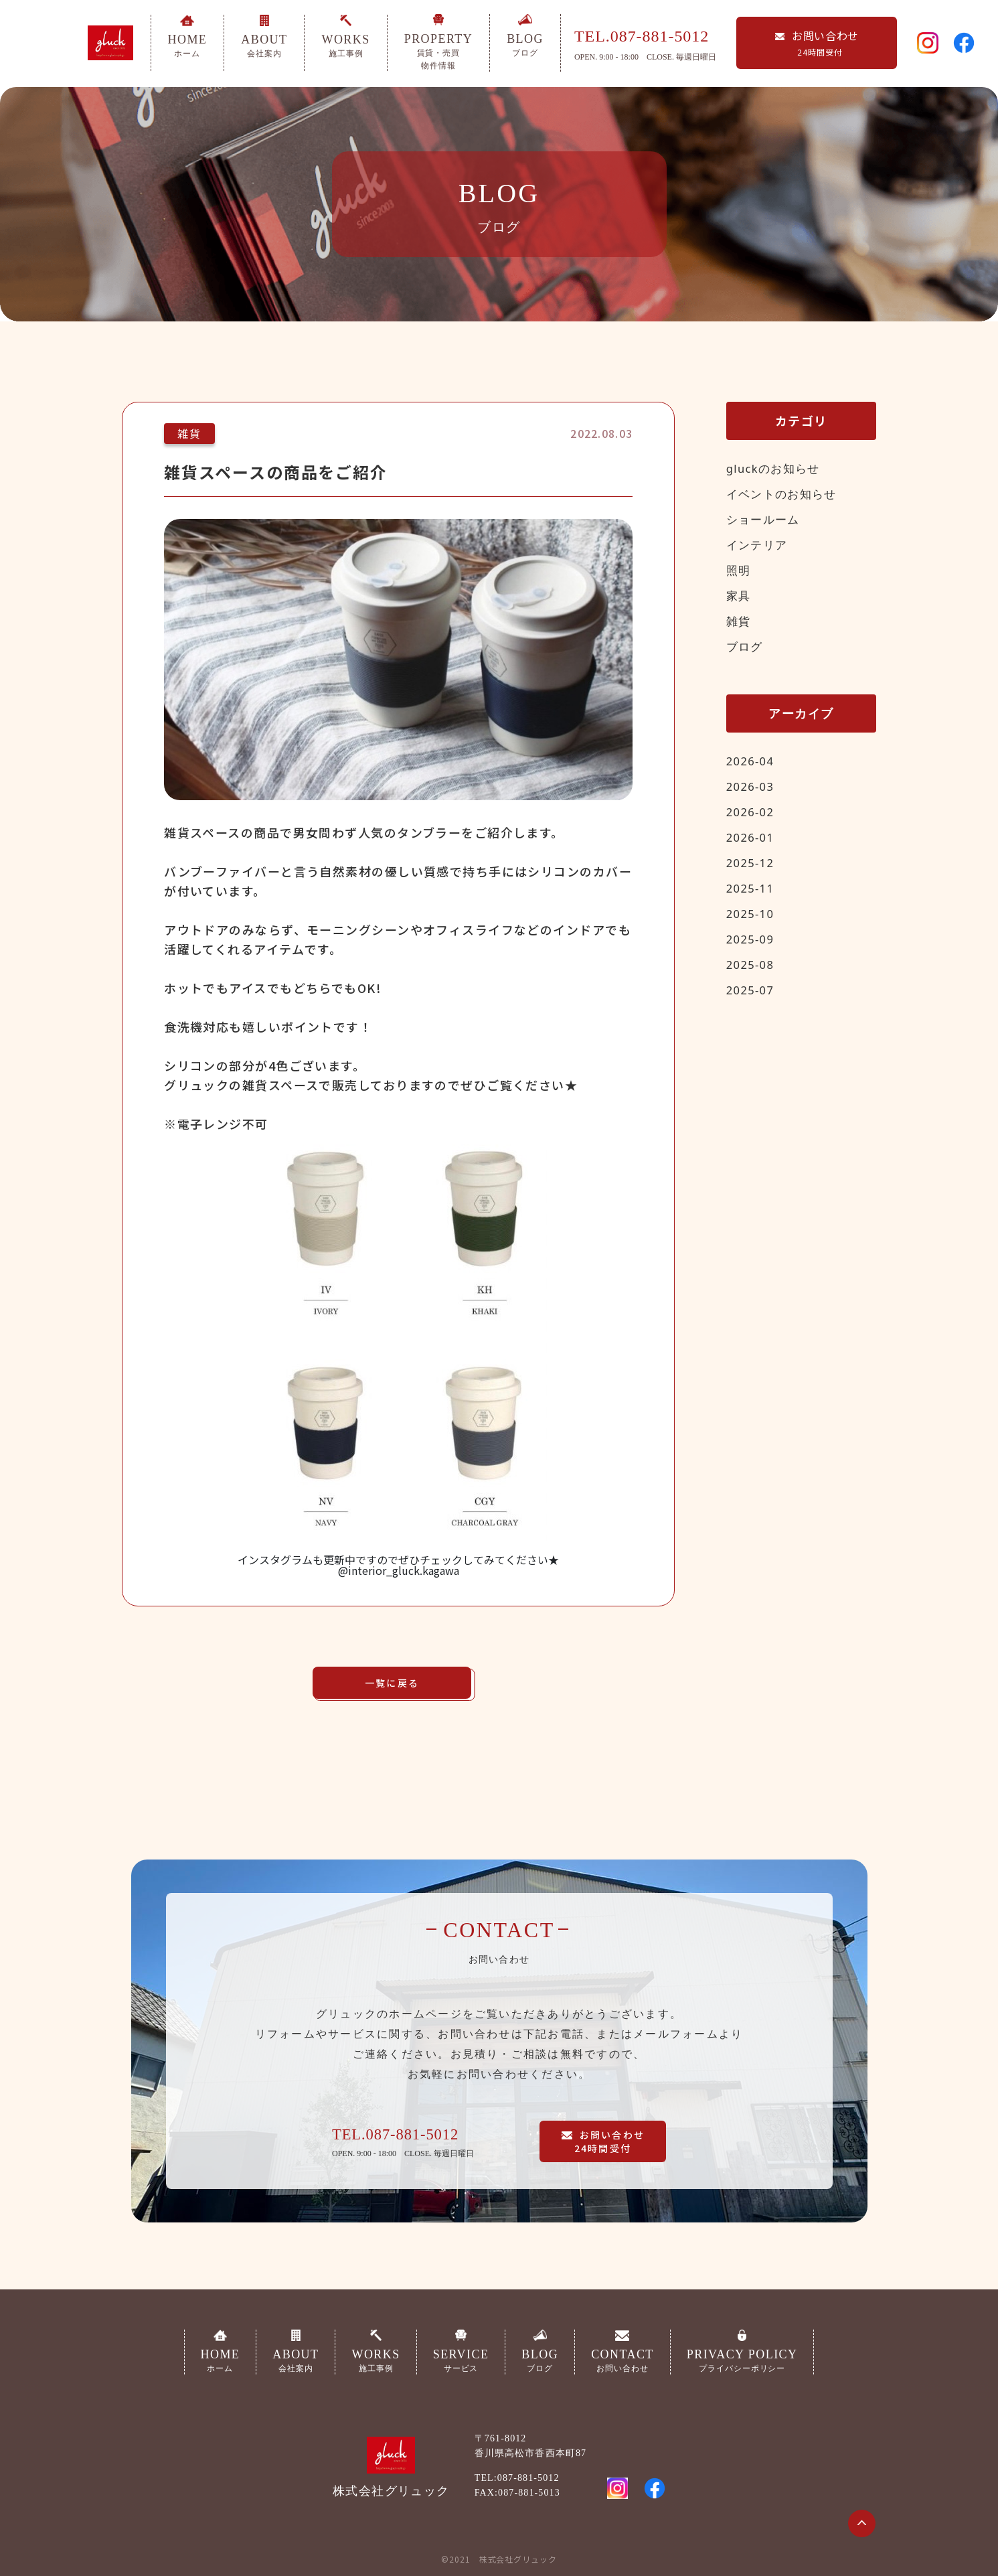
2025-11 (752, 888)
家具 (739, 595)
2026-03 (752, 786)
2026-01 (752, 837)
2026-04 (752, 761)
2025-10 (752, 913)
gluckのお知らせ (776, 468)
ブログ (745, 646)
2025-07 (752, 990)
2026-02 (752, 812)
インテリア (758, 544)
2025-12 (752, 862)
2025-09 (752, 939)
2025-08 (752, 964)
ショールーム (765, 519)
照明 (739, 570)
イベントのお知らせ (784, 493)
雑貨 (739, 621)
